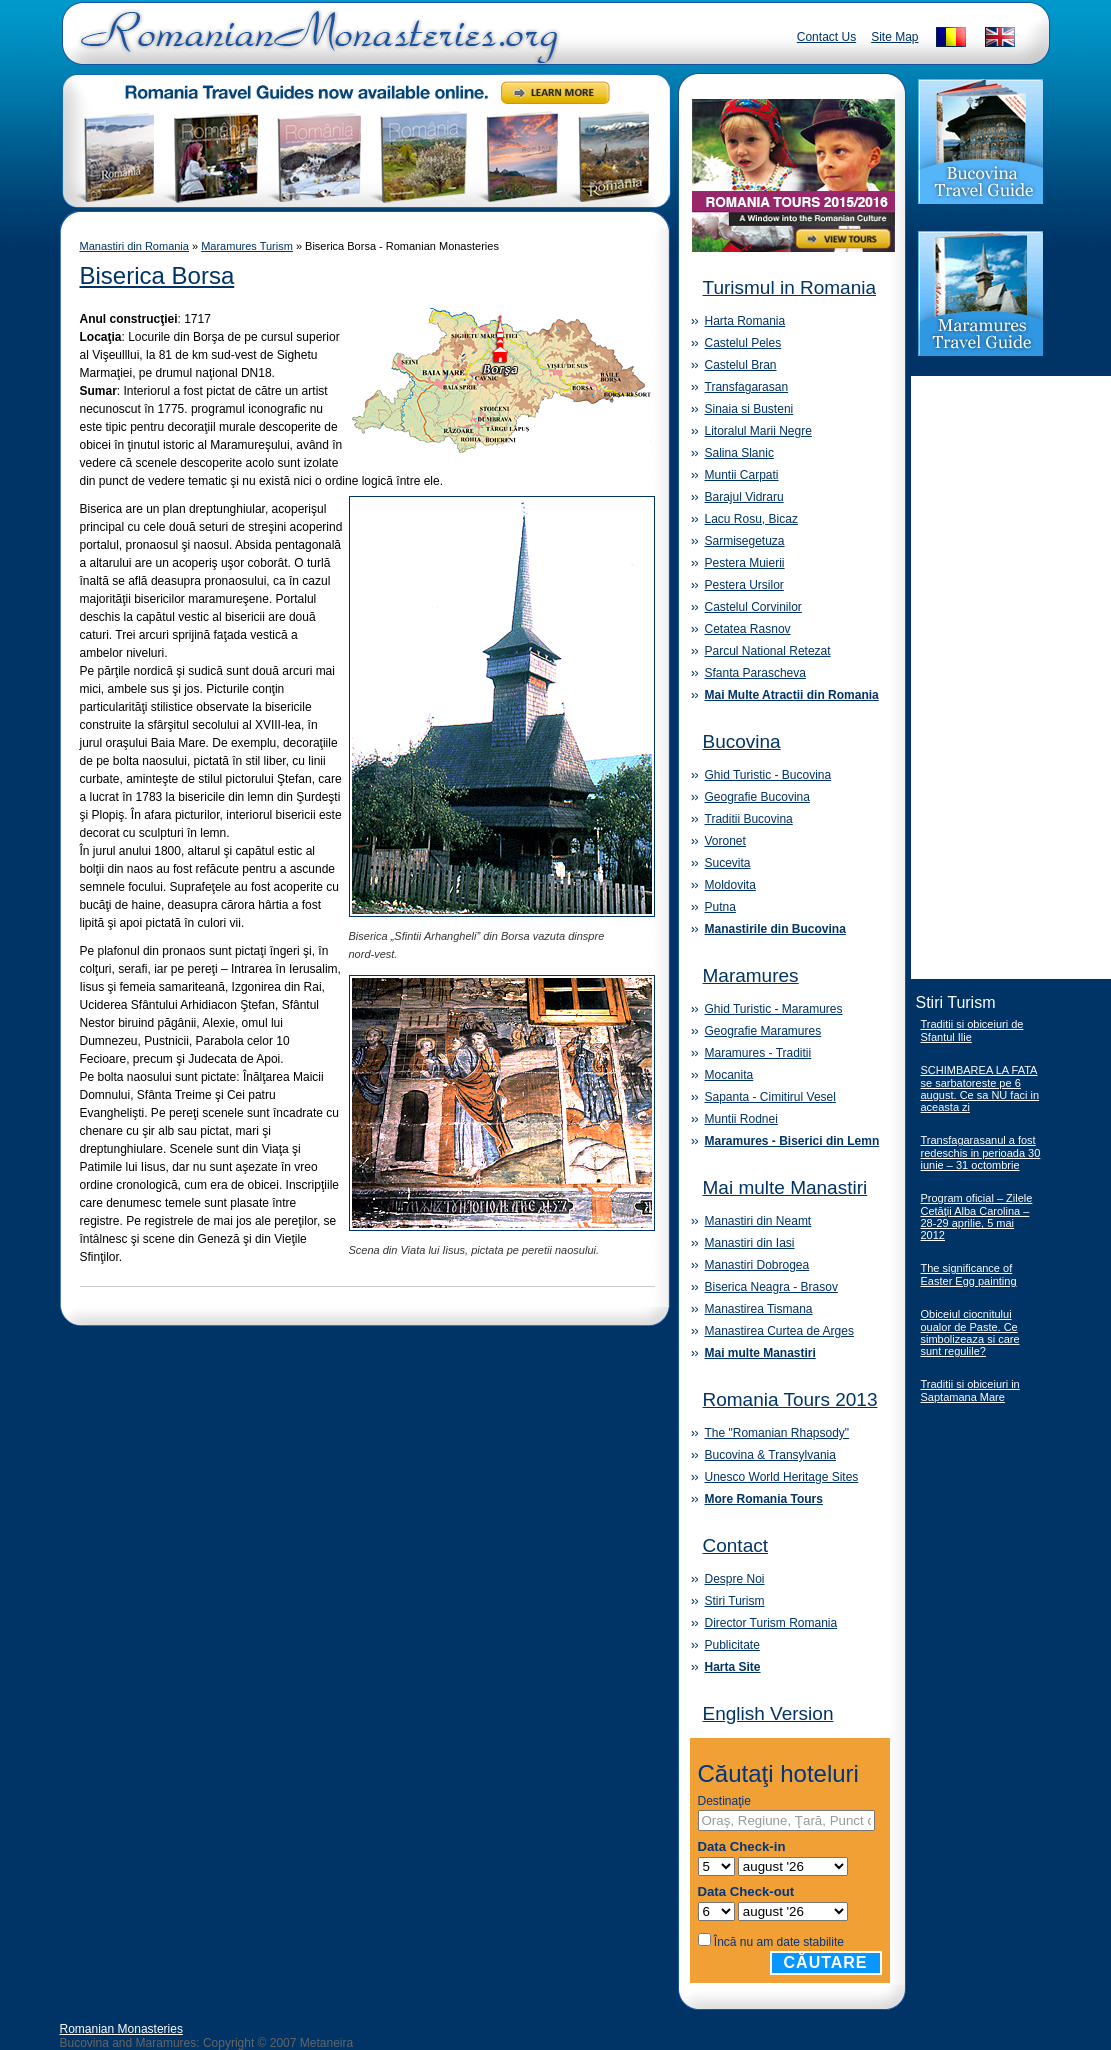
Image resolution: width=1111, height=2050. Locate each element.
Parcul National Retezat (768, 651)
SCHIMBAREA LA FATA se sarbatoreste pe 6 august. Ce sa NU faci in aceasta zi (980, 1088)
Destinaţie (724, 1801)
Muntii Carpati (742, 475)
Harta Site (733, 1667)
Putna (720, 907)
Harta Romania (745, 321)
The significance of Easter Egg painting (969, 1274)
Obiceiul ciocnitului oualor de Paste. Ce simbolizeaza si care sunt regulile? (970, 1332)
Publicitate (732, 1645)
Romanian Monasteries (121, 2029)
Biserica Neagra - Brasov (771, 1287)
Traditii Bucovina (749, 819)
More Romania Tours (764, 1499)
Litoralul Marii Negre (758, 431)
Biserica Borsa (157, 275)
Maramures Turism (247, 246)
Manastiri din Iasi (750, 1243)
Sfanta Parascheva (755, 673)
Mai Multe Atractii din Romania (792, 695)
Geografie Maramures (763, 1031)
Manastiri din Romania (134, 246)
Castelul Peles (743, 343)
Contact (735, 1545)
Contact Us (826, 37)
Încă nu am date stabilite (779, 1942)
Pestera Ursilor (744, 585)
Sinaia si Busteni (749, 409)
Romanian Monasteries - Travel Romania (315, 45)
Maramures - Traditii (758, 1053)
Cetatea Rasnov (748, 629)
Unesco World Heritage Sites (782, 1477)
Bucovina (742, 741)
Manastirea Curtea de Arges (779, 1331)
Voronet (725, 841)
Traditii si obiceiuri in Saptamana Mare (970, 1390)
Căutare (826, 1962)
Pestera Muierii (745, 563)
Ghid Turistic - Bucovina (768, 775)
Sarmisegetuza (745, 541)
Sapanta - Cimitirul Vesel (770, 1097)
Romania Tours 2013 (790, 1399)
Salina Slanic (739, 453)
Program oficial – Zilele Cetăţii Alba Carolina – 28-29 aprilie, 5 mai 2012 (977, 1216)
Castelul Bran (741, 365)
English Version (768, 1713)
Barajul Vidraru (744, 497)
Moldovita (730, 885)
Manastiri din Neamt (758, 1221)
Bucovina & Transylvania (770, 1455)
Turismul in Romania (790, 287)
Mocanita (729, 1075)
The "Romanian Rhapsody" (777, 1433)
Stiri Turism (735, 1601)
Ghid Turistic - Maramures (774, 1009)
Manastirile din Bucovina (775, 929)
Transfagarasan (747, 387)
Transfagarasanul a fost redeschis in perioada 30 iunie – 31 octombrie (981, 1152)
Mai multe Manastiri (785, 1187)
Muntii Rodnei (741, 1119)
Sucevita (728, 863)
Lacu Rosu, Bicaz (751, 519)
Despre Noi (735, 1579)
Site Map (894, 37)
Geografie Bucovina (757, 797)
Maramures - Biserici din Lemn (792, 1141)
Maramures (751, 975)
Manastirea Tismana (759, 1309)
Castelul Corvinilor (753, 607)
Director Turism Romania (771, 1623)
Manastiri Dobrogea (757, 1265)
